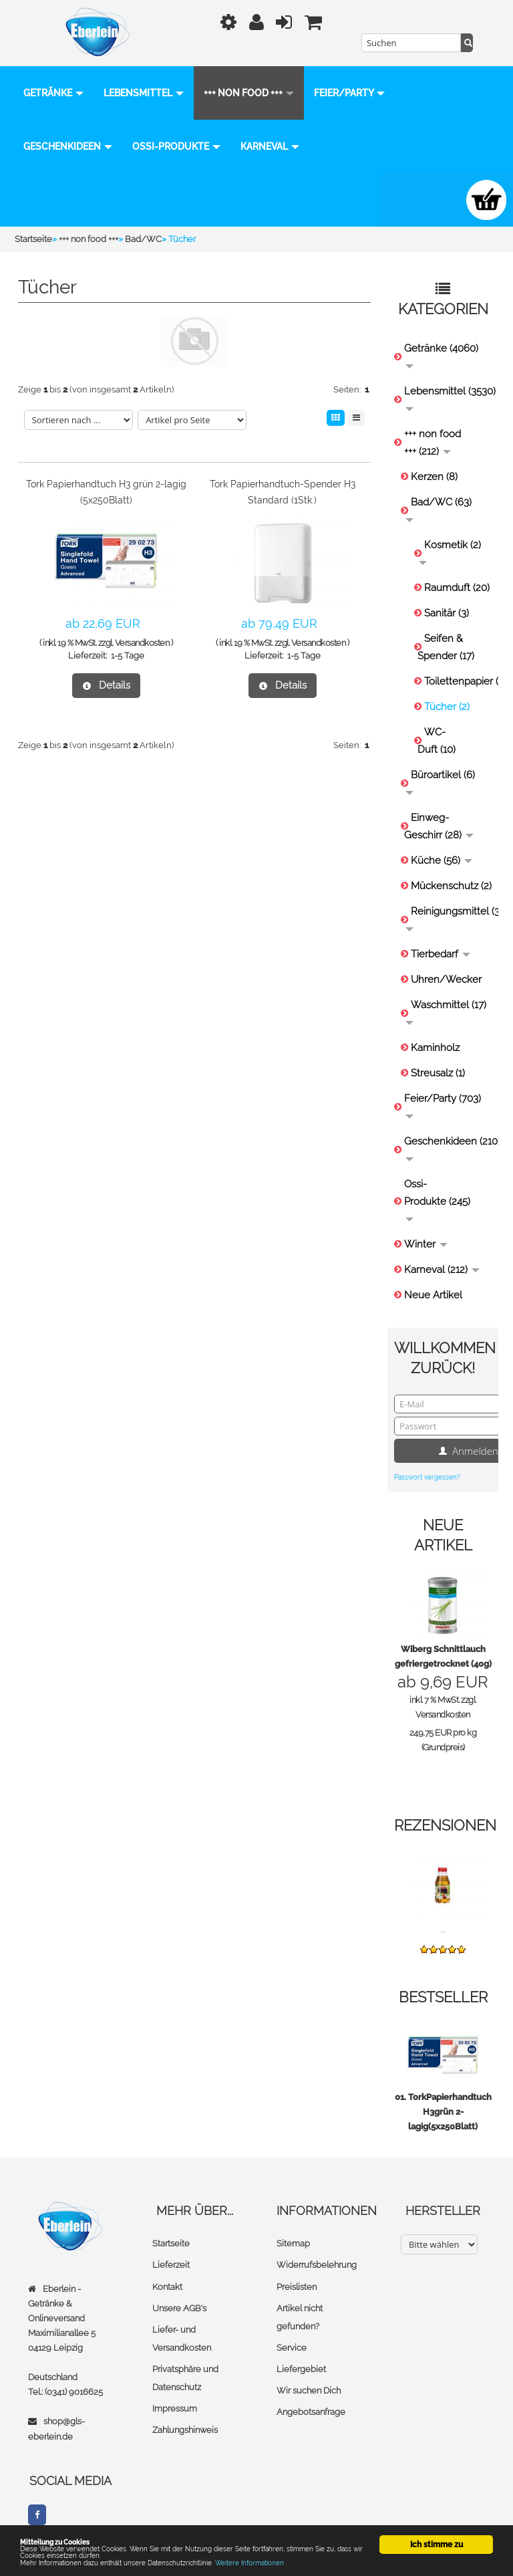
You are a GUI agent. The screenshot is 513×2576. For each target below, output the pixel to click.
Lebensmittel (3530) (448, 398)
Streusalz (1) (438, 1073)
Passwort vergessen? (427, 1477)
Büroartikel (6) (440, 782)
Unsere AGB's (179, 2308)
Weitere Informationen (295, 2562)
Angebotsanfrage (311, 2411)
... (443, 1929)
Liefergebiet (301, 2368)
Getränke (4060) (441, 355)
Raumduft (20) (457, 588)
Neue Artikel (433, 1295)
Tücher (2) (447, 707)
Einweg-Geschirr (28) (439, 826)
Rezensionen (445, 1825)
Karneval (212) (442, 1270)
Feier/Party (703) (442, 1105)
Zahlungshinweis (185, 2429)
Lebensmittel (144, 93)
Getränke (53, 93)
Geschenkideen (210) (448, 1148)
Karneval (52, 200)
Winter (426, 1244)
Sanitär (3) (446, 613)
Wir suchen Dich (309, 2390)
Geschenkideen (158, 146)
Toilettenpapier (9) (458, 681)
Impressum (174, 2408)
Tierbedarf (440, 954)
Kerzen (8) (434, 477)
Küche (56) (441, 860)
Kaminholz (435, 1048)
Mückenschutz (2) (451, 886)
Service (292, 2347)
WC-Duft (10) (436, 740)
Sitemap (293, 2243)
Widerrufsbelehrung (317, 2265)
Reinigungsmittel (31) (448, 918)
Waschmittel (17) (445, 1012)
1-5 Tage (127, 656)
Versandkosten (142, 643)
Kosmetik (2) (450, 552)
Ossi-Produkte (267, 146)
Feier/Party (58, 146)
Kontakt (167, 2286)
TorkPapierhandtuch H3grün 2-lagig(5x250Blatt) (450, 2111)
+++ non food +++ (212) (432, 442)
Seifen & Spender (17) (445, 647)
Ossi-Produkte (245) (437, 1199)
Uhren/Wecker (446, 979)
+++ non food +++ (249, 93)
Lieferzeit (171, 2265)
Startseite (171, 2243)
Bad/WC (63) (438, 509)
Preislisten (297, 2286)
